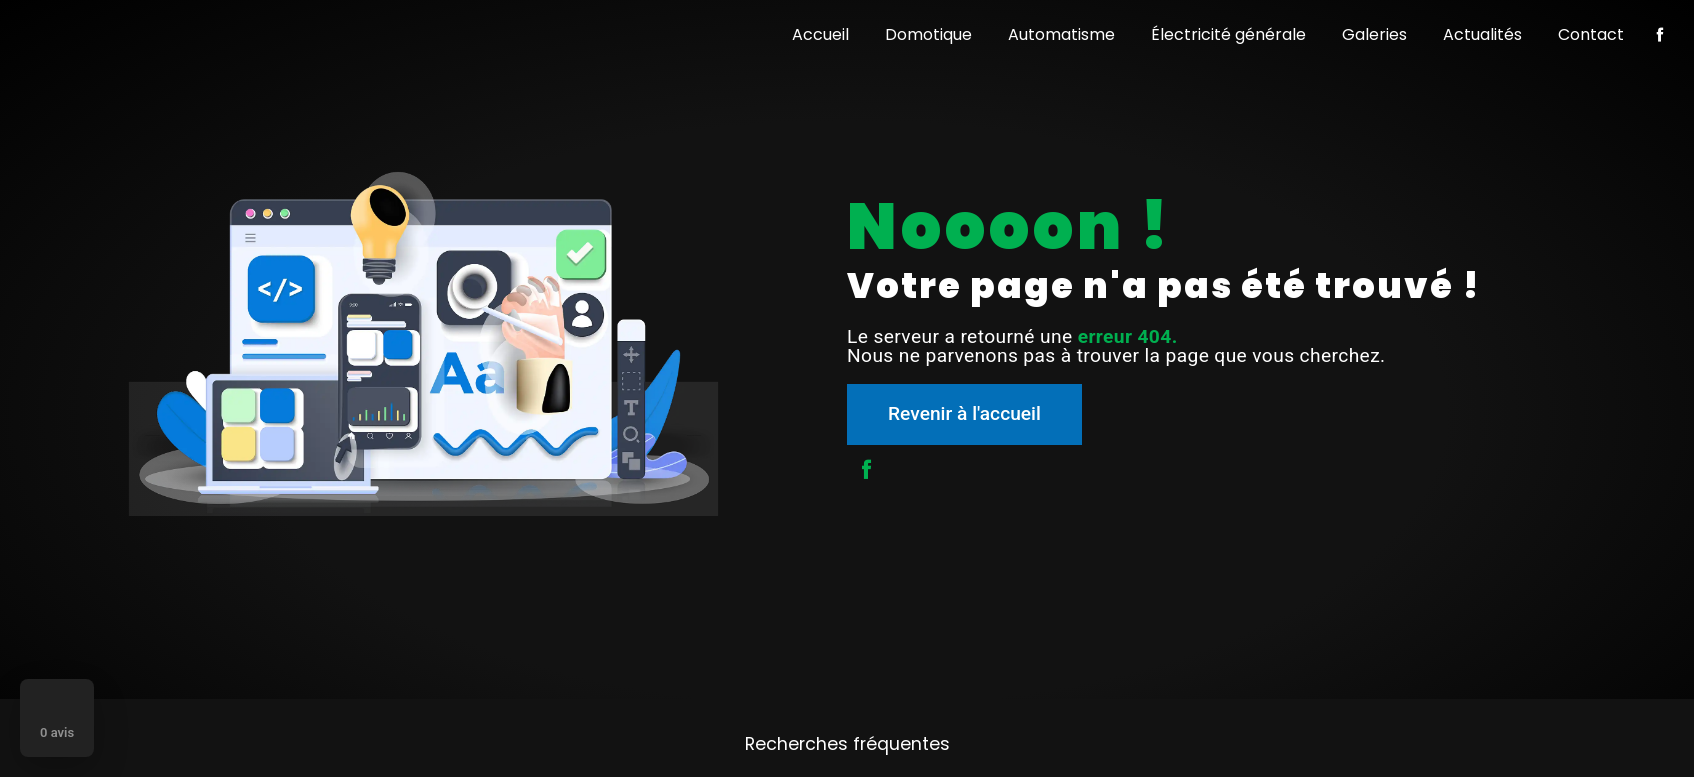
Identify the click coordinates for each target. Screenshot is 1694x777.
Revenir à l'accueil (964, 413)
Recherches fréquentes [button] (847, 744)
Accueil (820, 34)
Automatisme (1061, 34)
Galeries (1374, 34)
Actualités (1482, 34)
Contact (1591, 34)
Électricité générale (1228, 34)
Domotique (928, 34)
